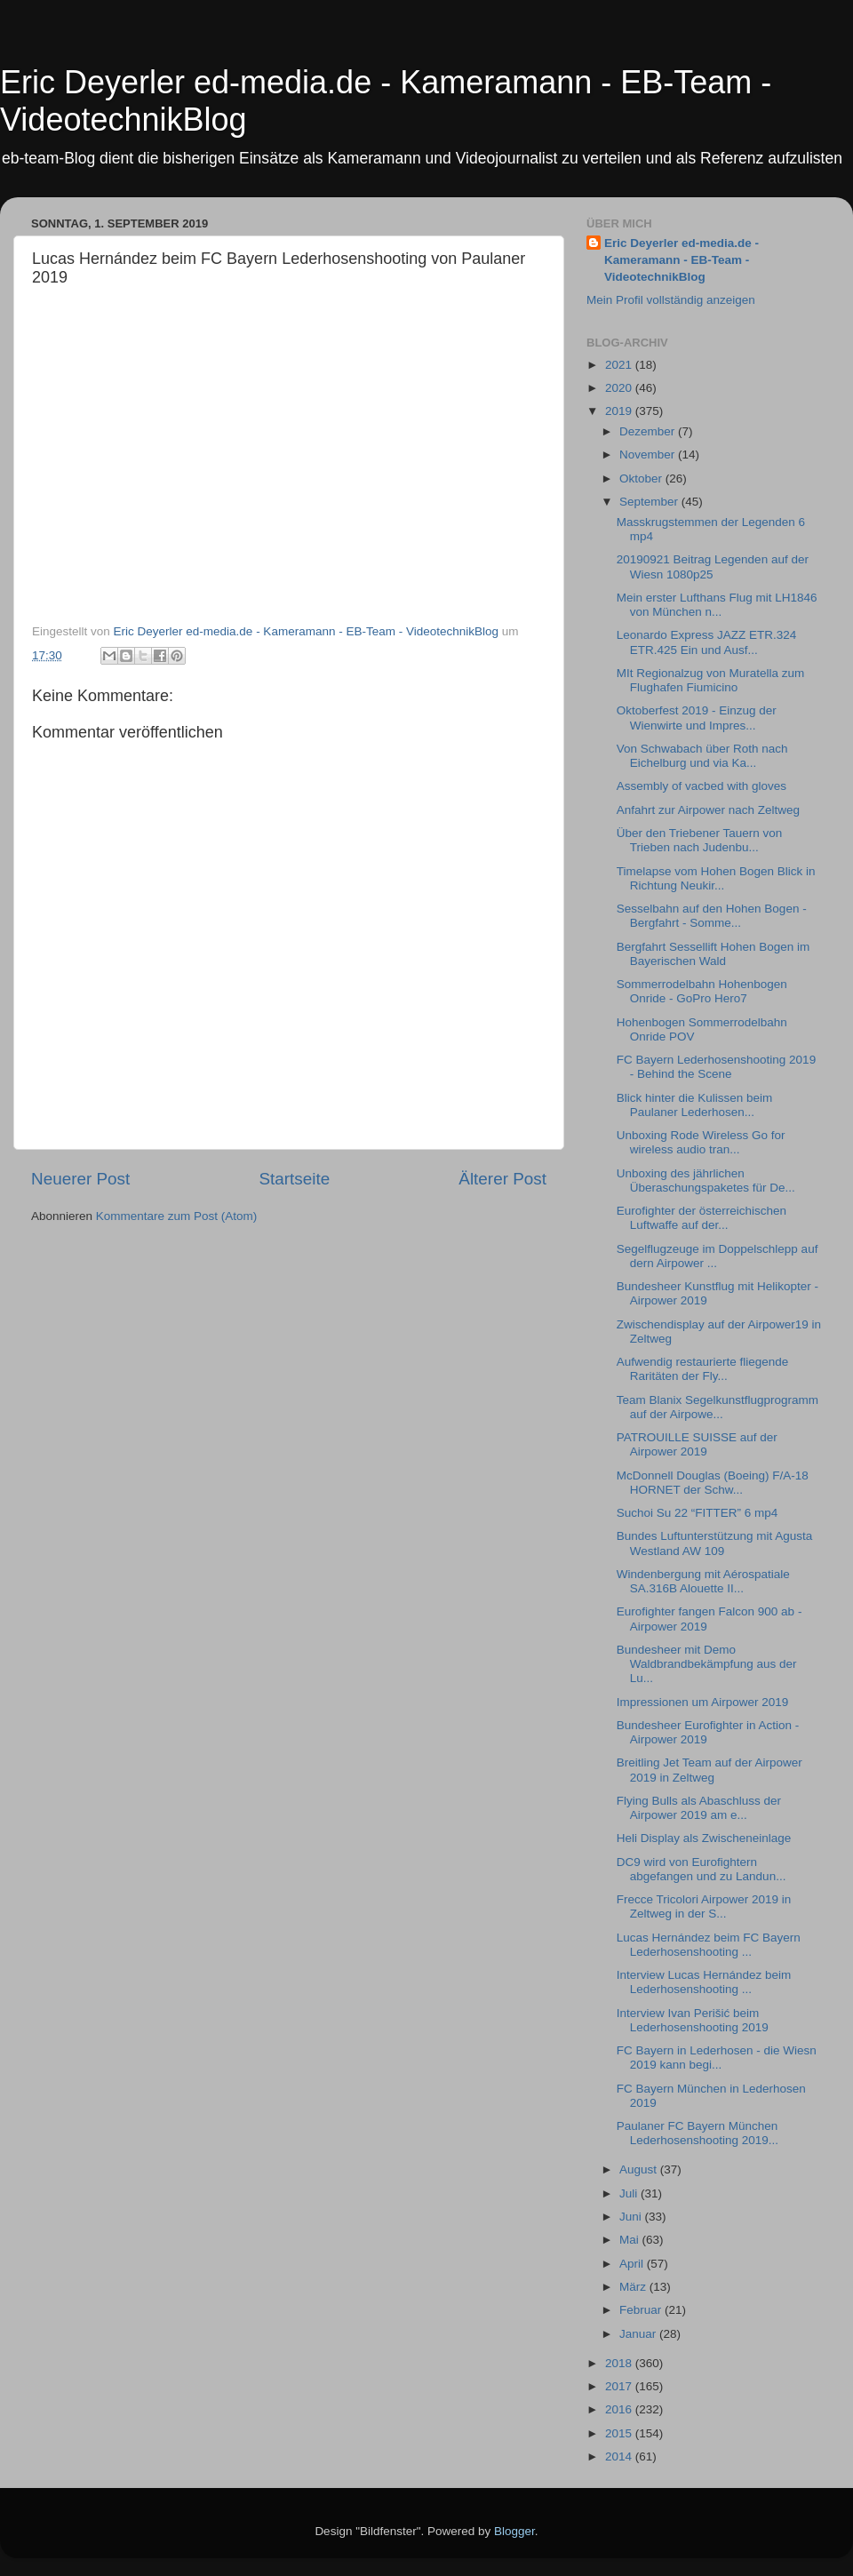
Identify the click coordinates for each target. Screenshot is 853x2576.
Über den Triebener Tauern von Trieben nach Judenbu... (700, 840)
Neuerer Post (80, 1178)
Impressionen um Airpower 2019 (703, 1702)
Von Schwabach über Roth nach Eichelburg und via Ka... (702, 756)
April (633, 2263)
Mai (630, 2239)
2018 (620, 2363)
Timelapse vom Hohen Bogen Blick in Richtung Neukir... (716, 878)
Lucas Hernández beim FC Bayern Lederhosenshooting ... (709, 1944)
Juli (630, 2193)
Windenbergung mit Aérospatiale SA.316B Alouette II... (703, 1581)
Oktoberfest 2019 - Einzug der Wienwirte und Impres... (697, 717)
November (648, 454)
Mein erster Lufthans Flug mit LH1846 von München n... (717, 604)
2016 (620, 2409)
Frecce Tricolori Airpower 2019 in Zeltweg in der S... (704, 1906)
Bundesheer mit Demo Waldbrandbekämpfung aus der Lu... (707, 1664)
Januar (639, 2334)
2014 (620, 2456)
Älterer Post (502, 1178)
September (650, 501)
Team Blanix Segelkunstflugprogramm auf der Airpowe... (717, 1407)
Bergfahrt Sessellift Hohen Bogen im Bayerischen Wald (713, 954)
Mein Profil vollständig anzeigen (670, 300)
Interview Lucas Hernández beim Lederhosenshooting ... (704, 1982)
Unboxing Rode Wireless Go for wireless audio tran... (701, 1142)
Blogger (514, 2531)
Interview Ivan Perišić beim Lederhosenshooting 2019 (693, 2020)
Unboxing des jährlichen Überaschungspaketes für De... (706, 1180)
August (639, 2169)
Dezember (648, 431)
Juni (632, 2216)
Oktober (642, 478)
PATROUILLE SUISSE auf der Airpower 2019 (697, 1444)
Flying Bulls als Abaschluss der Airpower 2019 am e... (699, 1808)
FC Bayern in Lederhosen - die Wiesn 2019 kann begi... (717, 2057)
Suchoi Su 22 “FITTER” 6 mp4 (697, 1512)
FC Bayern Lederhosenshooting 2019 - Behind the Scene (716, 1067)
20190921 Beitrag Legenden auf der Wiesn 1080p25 (713, 566)
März (634, 2286)
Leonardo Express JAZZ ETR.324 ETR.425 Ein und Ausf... (707, 642)
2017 (620, 2386)
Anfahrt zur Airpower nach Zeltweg (708, 810)
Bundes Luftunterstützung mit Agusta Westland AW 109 (715, 1543)
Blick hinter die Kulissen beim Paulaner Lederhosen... (695, 1105)
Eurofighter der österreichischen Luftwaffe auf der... (701, 1218)
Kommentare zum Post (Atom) (177, 1216)
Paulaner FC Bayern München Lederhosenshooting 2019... (697, 2133)
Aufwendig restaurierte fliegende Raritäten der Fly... (703, 1369)
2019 (620, 411)
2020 (620, 388)
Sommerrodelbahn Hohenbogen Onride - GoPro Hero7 (702, 991)
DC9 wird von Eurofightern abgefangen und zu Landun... (701, 1869)
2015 (620, 2433)
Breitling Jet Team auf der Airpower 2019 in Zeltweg (709, 1769)
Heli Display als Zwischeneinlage (704, 1838)
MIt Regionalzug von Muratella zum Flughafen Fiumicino (711, 680)
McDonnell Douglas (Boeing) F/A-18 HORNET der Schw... (713, 1482)
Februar (642, 2310)
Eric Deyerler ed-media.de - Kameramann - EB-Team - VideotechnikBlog (681, 259)
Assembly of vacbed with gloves (701, 786)
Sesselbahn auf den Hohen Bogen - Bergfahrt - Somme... (712, 915)
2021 (620, 364)
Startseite (294, 1178)
